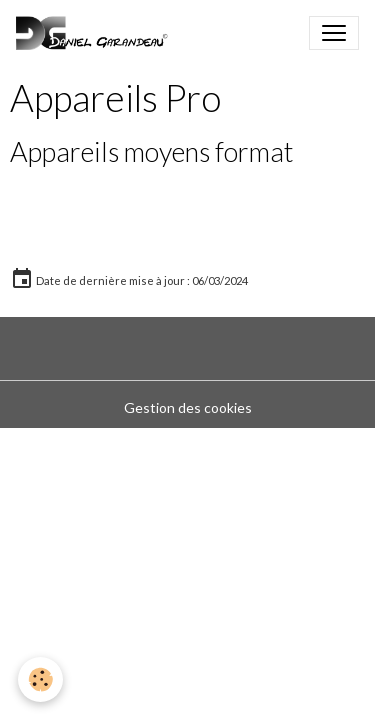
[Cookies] (40, 679)
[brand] (96, 33)
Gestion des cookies (188, 407)
